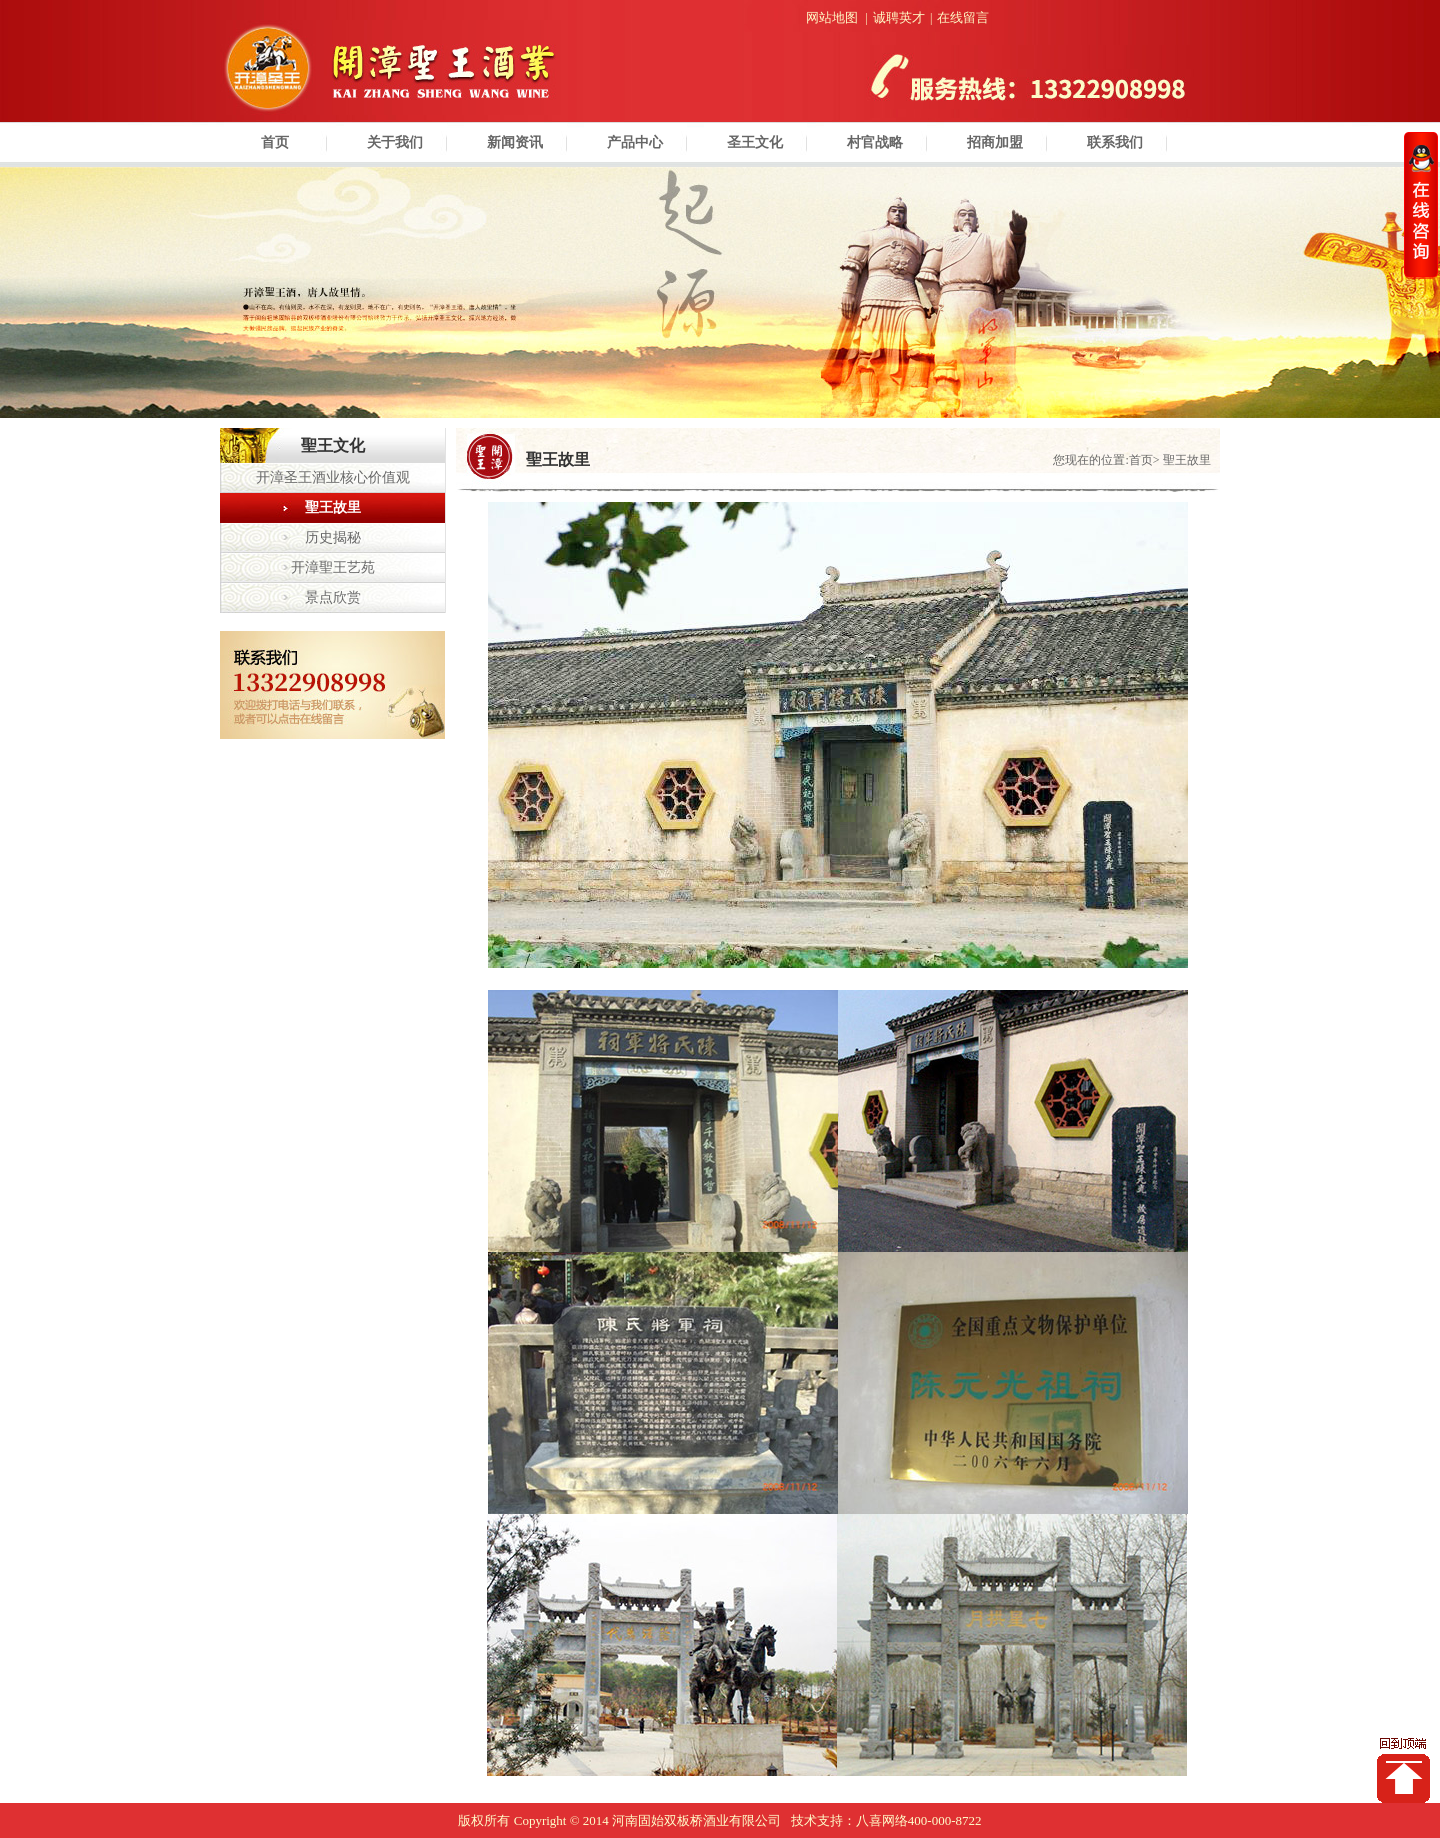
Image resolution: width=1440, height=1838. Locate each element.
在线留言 (963, 17)
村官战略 (875, 142)
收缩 (1421, 204)
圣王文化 (755, 142)
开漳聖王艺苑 (333, 567)
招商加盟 (995, 142)
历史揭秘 (333, 537)
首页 (275, 142)
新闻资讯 (515, 142)
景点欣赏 (333, 597)
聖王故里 (333, 507)
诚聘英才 (899, 17)
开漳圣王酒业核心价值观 (333, 477)
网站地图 (832, 17)
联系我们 (1115, 142)
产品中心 (635, 142)
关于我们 (395, 142)
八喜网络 (882, 1820)
